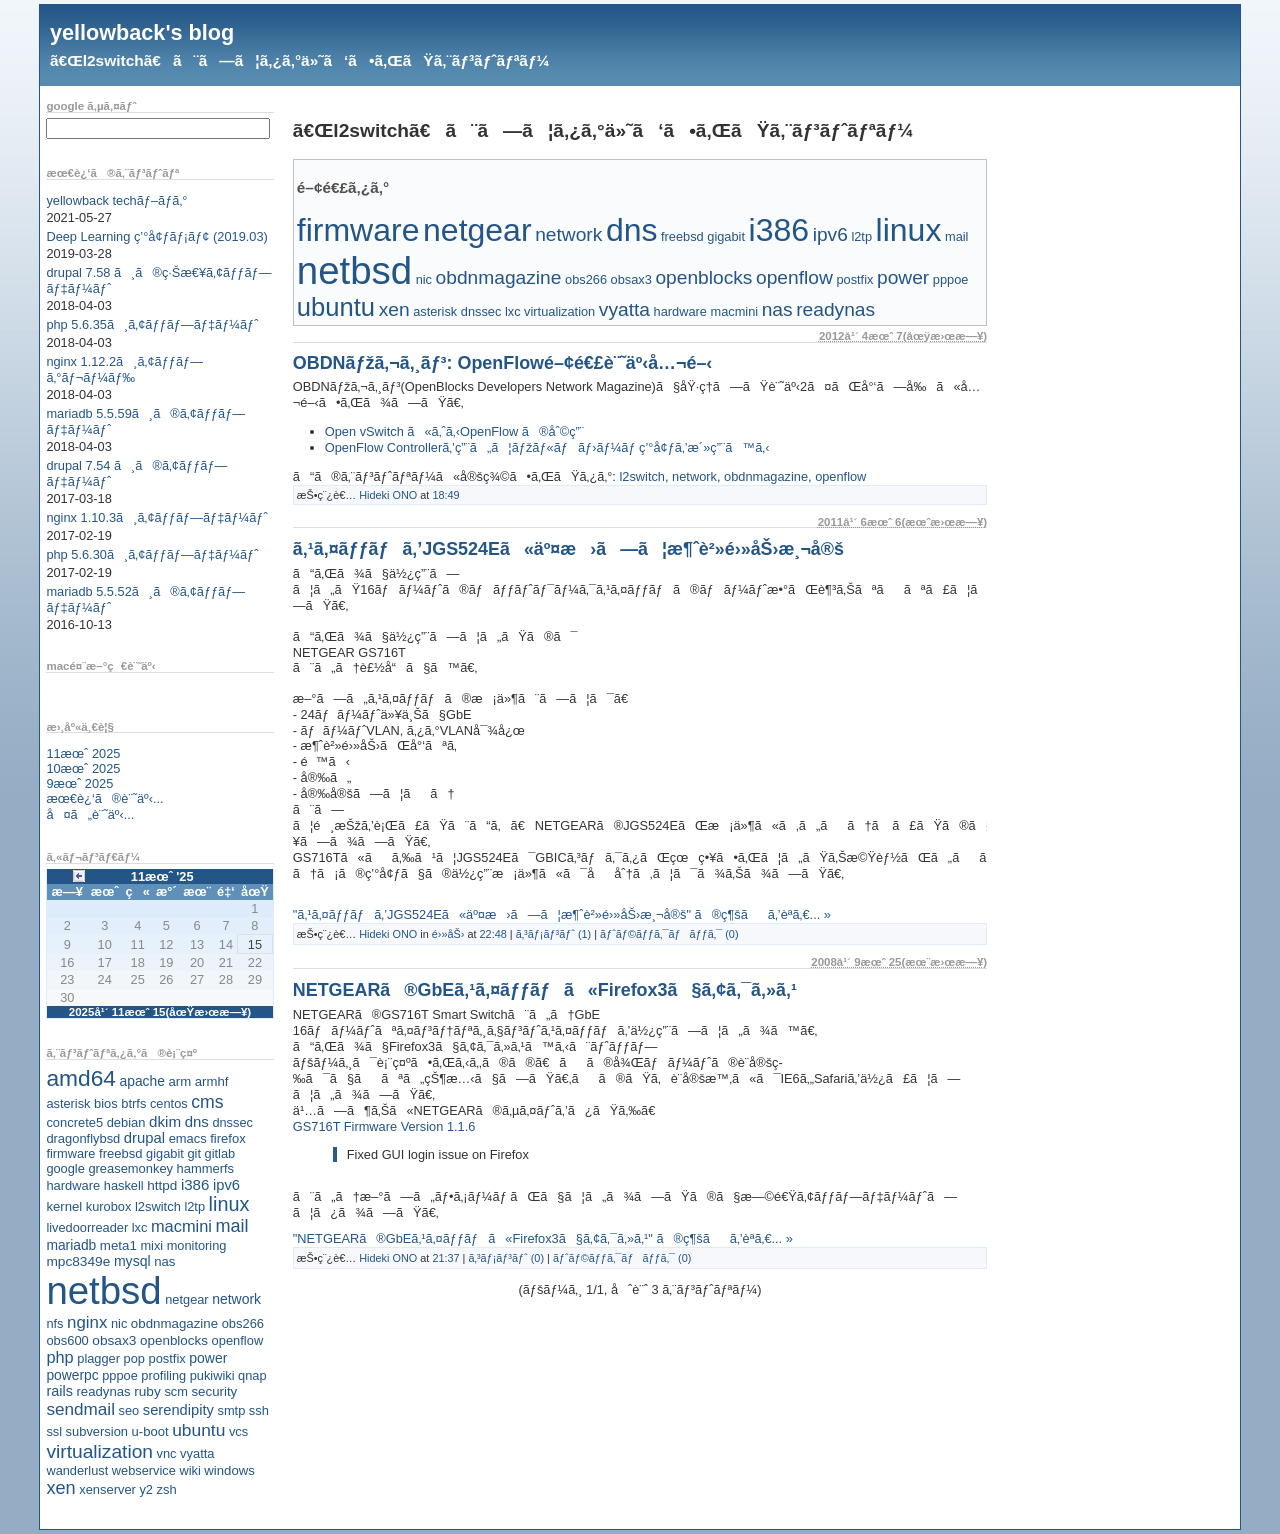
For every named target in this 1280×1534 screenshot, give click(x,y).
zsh (167, 1489)
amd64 (81, 1078)
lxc (140, 1227)
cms (207, 1102)
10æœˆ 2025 (83, 768)
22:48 (493, 934)
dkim (165, 1121)
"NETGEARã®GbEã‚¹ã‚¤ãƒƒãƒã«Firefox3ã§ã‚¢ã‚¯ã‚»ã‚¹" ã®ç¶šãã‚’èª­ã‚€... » (543, 1238)
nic (119, 1323)
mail (232, 1226)
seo (129, 1410)
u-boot (150, 1431)
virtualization (99, 1451)
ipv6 (226, 1185)
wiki (189, 1470)
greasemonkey (130, 1168)
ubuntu (198, 1430)
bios (106, 1103)
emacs (188, 1138)
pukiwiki (212, 1375)
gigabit (165, 1153)
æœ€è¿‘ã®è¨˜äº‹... (104, 798)
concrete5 (74, 1122)
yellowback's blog (142, 32)
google (65, 1168)
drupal (144, 1138)
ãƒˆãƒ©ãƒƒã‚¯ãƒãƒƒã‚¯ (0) (669, 934)
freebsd (121, 1153)
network (236, 1299)
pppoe (120, 1375)
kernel (64, 1206)
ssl (54, 1431)
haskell (124, 1185)
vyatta (197, 1453)
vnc (167, 1453)
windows (229, 1470)
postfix (166, 1358)
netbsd (103, 1290)
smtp (232, 1410)
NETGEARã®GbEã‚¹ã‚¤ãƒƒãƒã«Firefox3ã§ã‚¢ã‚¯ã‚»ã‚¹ (545, 990)
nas (164, 1261)
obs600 (67, 1340)
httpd (162, 1185)
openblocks (174, 1340)
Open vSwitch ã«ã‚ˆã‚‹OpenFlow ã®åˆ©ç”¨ (454, 431)
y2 (146, 1489)
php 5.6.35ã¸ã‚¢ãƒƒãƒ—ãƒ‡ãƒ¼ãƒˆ (152, 324)
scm (175, 1391)
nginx (87, 1322)
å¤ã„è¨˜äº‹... (90, 814)
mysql (132, 1261)
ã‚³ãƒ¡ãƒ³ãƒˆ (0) (506, 1258)
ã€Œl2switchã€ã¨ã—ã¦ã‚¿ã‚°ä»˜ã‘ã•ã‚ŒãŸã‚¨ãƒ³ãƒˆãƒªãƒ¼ (299, 60)
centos (169, 1103)
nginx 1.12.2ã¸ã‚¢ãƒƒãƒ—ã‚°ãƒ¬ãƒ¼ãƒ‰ (124, 369)
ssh (259, 1410)
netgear (186, 1299)
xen (60, 1488)
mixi (151, 1245)
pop (134, 1358)
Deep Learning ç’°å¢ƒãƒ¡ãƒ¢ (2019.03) (156, 236)
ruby (147, 1391)
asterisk (68, 1103)
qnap (252, 1375)
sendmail (80, 1409)
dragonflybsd (83, 1138)
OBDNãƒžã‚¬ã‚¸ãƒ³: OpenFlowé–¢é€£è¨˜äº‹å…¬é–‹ (503, 363)
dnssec (232, 1122)
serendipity (178, 1410)
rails (59, 1391)
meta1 (118, 1245)
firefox (228, 1138)
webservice (144, 1470)
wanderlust (77, 1470)
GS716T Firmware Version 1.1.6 (384, 1126)
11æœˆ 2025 (83, 753)
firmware (70, 1153)
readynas (103, 1391)
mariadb (71, 1245)
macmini (181, 1226)
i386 (195, 1184)
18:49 (445, 495)
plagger (98, 1358)
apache (142, 1081)
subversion (97, 1431)
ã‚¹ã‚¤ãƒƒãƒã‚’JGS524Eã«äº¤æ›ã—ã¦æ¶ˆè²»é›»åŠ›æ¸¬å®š (568, 549)
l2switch (158, 1206)
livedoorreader (87, 1227)
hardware (73, 1185)
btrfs (133, 1103)
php (59, 1357)
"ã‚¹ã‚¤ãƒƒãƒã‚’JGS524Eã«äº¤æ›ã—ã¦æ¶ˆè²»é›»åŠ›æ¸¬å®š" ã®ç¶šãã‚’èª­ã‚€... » (562, 914)
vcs (238, 1431)
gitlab (220, 1153)
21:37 (445, 1258)
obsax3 (114, 1340)
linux (229, 1204)
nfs (54, 1323)
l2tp (194, 1206)
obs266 (243, 1323)
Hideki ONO (388, 495)
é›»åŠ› (448, 934)
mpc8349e (78, 1261)
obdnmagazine (174, 1323)
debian (126, 1122)
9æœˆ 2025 (79, 783)
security (214, 1391)
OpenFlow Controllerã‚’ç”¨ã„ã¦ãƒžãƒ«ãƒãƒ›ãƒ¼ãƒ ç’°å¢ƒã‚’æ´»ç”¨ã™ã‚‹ (547, 447)
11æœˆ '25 (162, 876)
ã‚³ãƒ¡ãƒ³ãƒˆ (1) (554, 934)
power (208, 1358)
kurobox (109, 1206)
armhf (212, 1081)
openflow (238, 1340)
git (194, 1153)
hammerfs (205, 1168)
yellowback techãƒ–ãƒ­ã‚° (116, 200)
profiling (163, 1375)
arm (179, 1081)
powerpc (72, 1375)
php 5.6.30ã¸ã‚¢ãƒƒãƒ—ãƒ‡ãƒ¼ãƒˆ (152, 554)
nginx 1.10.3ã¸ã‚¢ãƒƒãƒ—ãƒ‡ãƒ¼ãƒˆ (156, 517)
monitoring (197, 1245)
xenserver (107, 1489)
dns (197, 1121)
